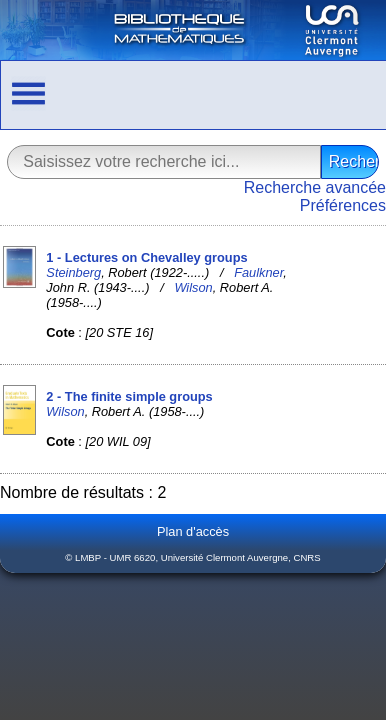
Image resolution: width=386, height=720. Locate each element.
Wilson (193, 287)
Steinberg (73, 272)
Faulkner (258, 272)
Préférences (343, 205)
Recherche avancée (315, 187)
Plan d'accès (193, 531)
